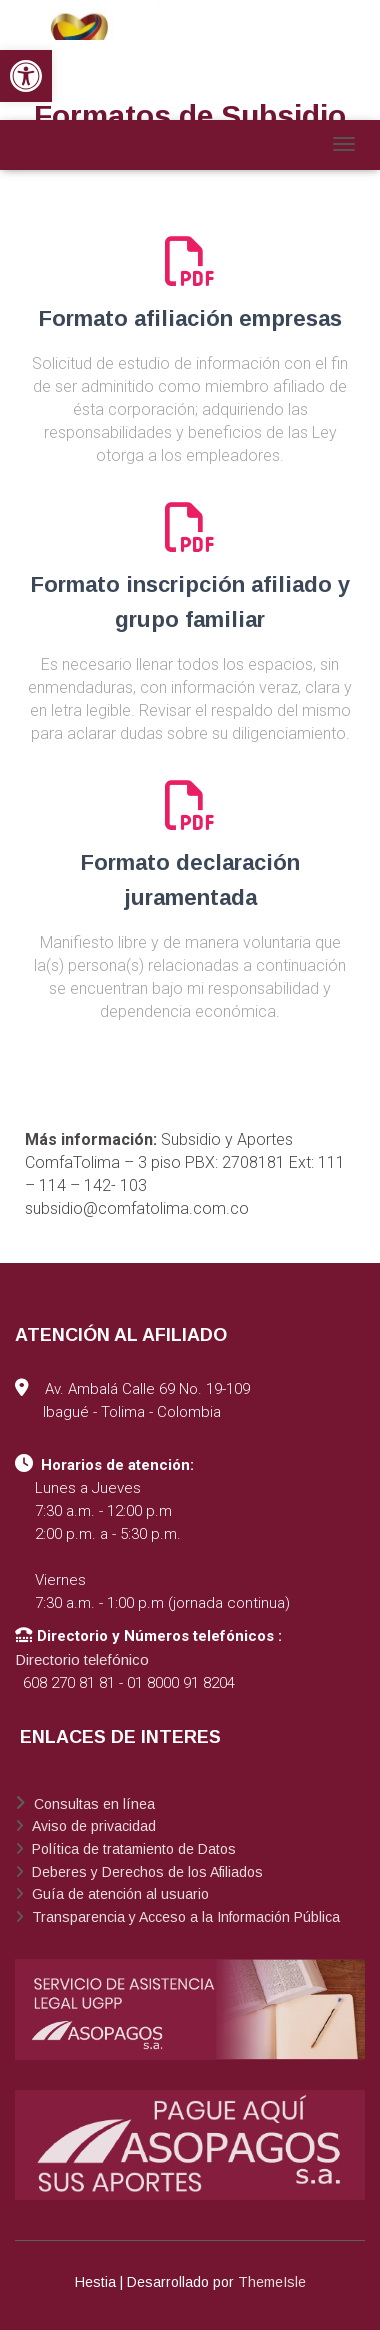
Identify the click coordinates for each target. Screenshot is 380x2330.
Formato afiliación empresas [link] (190, 318)
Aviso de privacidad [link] (92, 1826)
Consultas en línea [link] (92, 1804)
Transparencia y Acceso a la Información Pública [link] (184, 1917)
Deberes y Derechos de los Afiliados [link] (145, 1872)
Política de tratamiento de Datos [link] (132, 1849)
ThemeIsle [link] (272, 2282)
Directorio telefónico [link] (82, 1659)
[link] (26, 76)
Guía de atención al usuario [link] (118, 1894)
